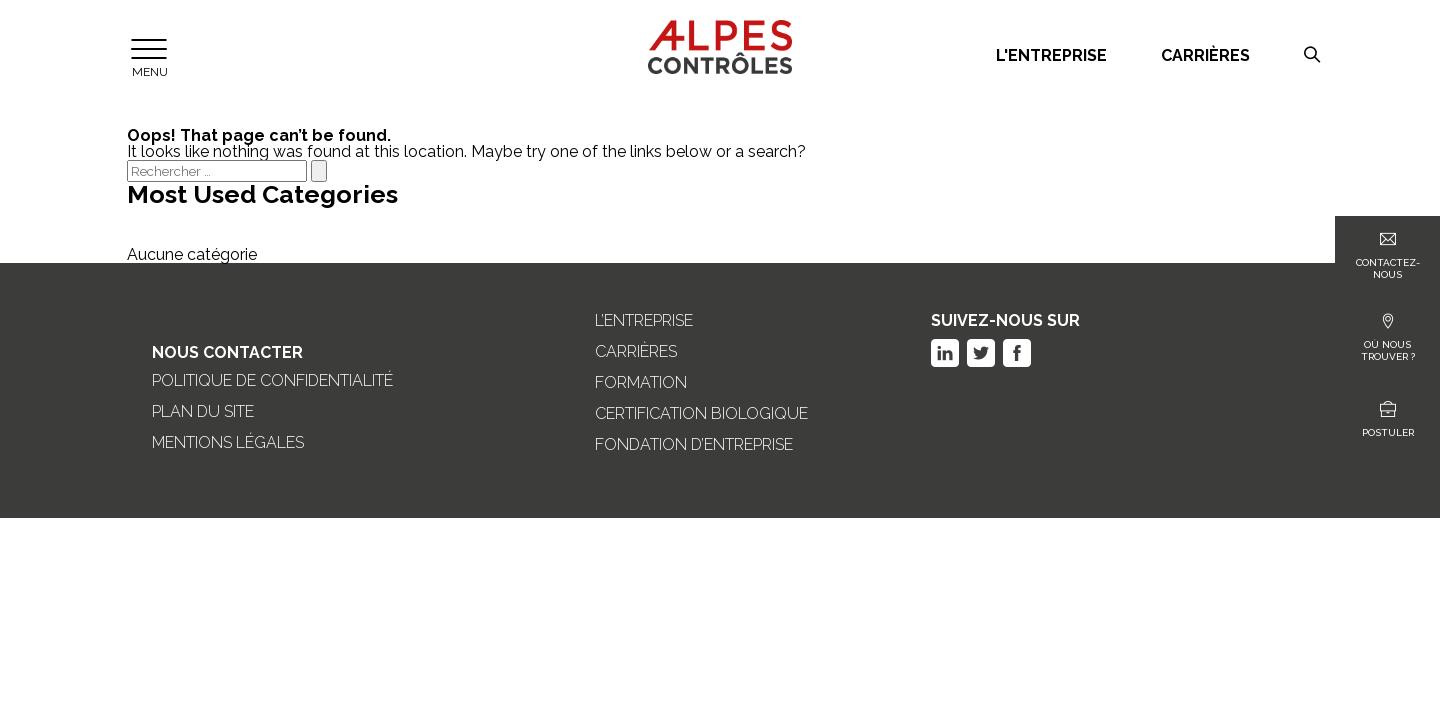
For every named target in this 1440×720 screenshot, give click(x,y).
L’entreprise (644, 321)
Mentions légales (228, 443)
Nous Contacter (227, 352)
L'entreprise (1051, 56)
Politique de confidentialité (272, 381)
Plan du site (203, 412)
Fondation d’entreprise (694, 445)
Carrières (1205, 56)
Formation (641, 383)
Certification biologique (701, 414)
